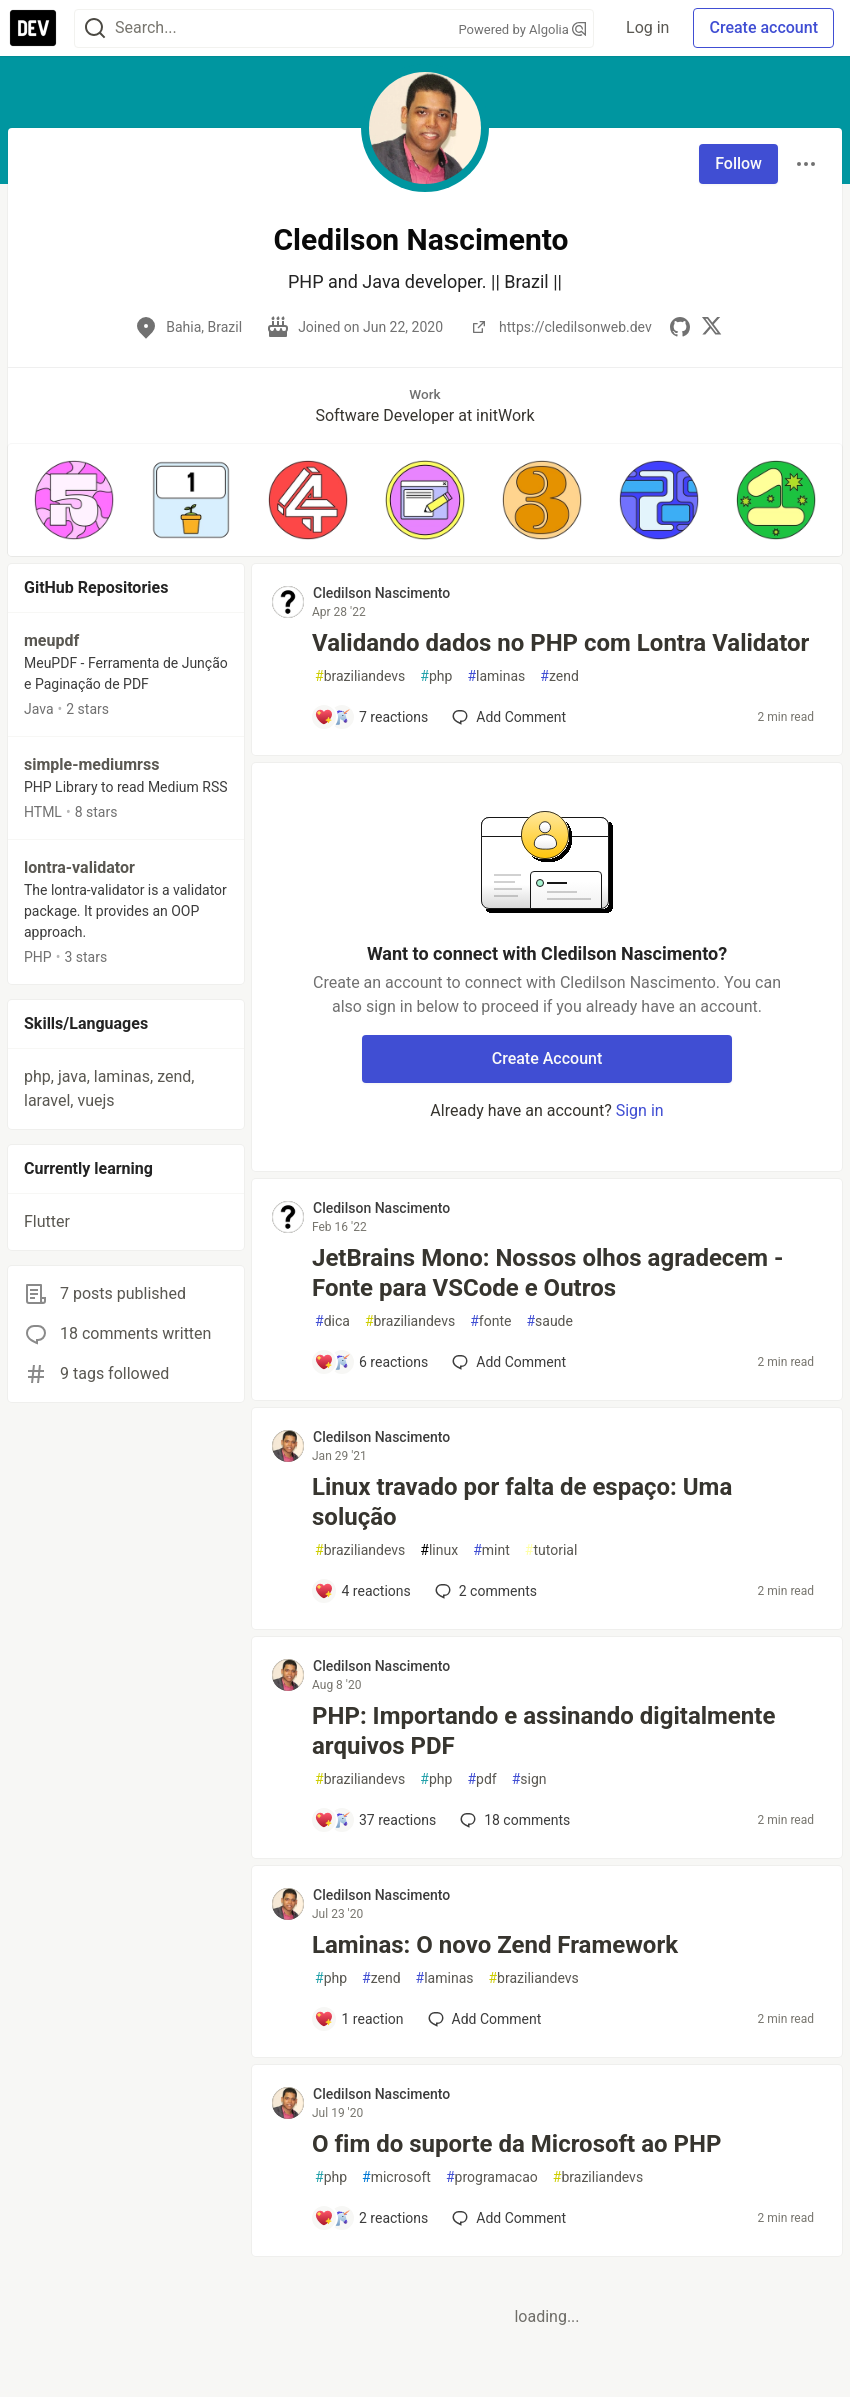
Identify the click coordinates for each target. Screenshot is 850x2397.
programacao (492, 2177)
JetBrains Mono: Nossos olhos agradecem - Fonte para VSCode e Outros (548, 1273)
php (436, 676)
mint (491, 1550)
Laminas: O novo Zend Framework (495, 1945)
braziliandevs (360, 676)
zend (559, 676)
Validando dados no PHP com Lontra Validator (560, 643)
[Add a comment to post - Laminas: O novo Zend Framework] (359, 2019)
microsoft (396, 2177)
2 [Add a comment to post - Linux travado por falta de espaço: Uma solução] (484, 1591)
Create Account (547, 1058)
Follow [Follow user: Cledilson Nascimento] (738, 163)
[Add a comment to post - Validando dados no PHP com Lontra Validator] (371, 717)
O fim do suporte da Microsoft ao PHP (516, 2144)
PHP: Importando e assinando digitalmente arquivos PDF (543, 1731)
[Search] (95, 28)
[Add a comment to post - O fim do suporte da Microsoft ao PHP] (371, 2218)
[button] (74, 500)
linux (439, 1550)
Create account (763, 27)
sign (529, 1779)
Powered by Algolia (523, 29)
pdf (481, 1779)
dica (332, 1321)
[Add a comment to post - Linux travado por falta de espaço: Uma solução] (362, 1591)
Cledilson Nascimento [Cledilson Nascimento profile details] (381, 593)
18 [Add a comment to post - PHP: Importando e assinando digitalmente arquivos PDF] (513, 1820)
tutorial (551, 1550)
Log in (647, 27)
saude (549, 1321)
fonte (490, 1321)
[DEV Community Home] (33, 28)
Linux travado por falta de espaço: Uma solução (522, 1502)
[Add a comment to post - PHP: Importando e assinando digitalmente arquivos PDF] (375, 1820)
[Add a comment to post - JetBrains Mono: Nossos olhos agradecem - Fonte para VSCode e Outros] (371, 1362)
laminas (496, 676)
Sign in (640, 1110)
